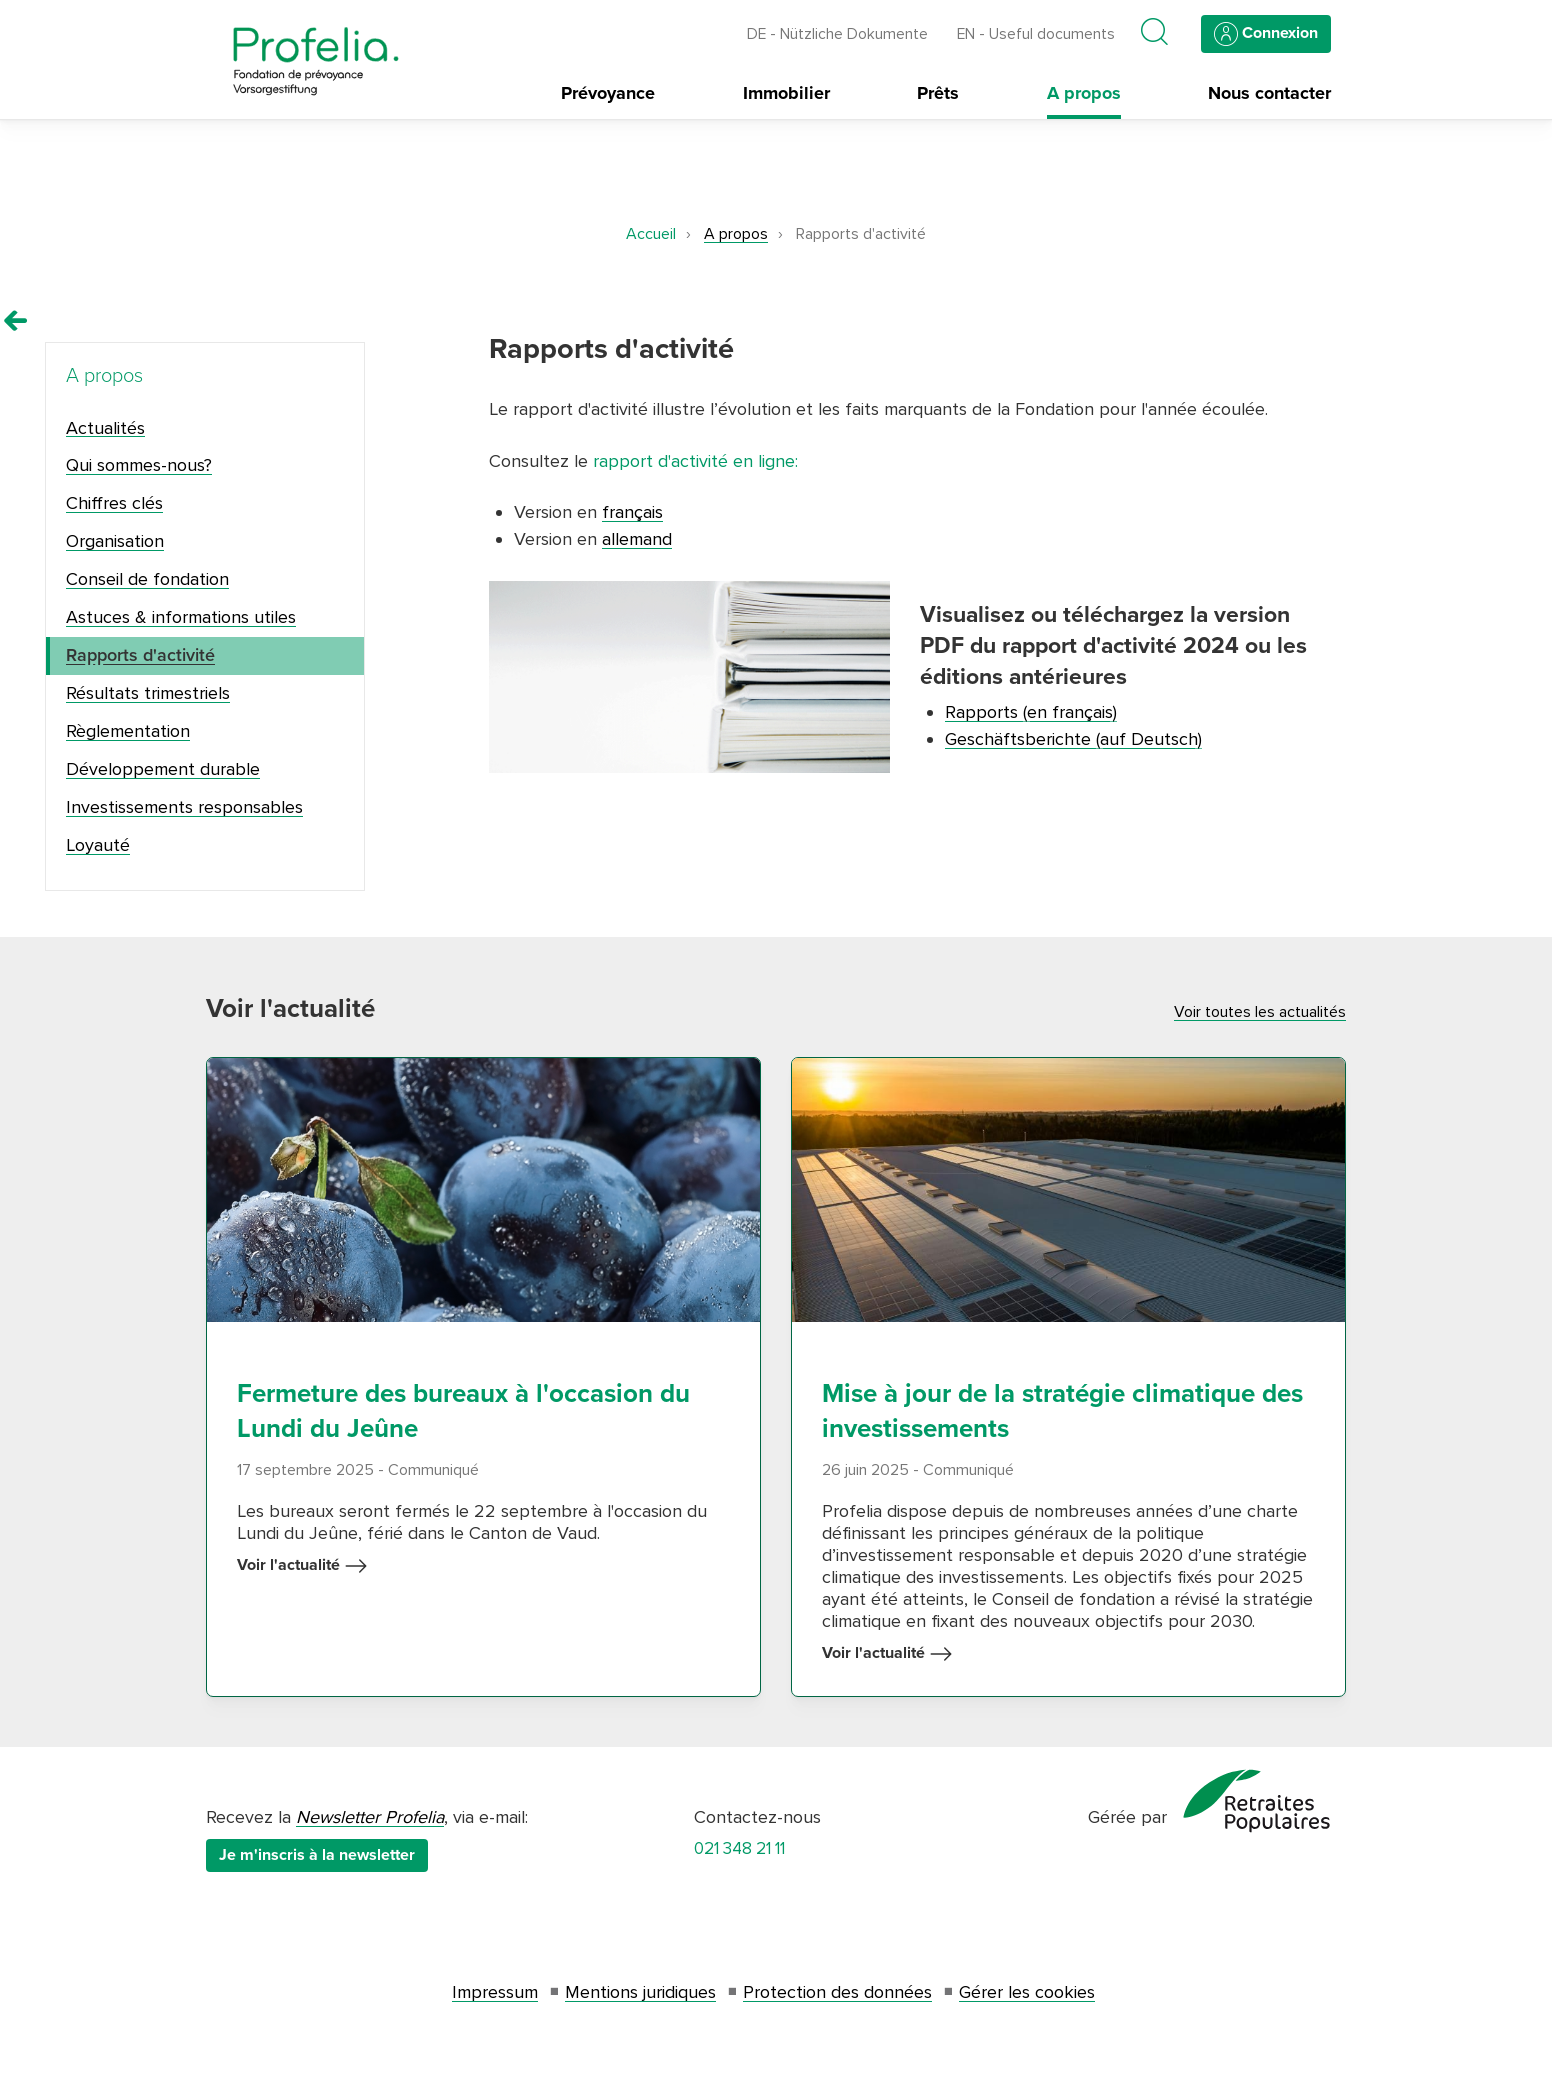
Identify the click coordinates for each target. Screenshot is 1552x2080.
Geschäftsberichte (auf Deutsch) (1073, 739)
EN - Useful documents (1036, 34)
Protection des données (837, 1992)
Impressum (495, 1992)
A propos (1084, 93)
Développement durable (163, 769)
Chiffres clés (114, 503)
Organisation (115, 541)
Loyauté (98, 845)
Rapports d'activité (140, 655)
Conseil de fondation (147, 579)
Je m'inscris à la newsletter (317, 1855)
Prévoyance (608, 93)
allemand (637, 539)
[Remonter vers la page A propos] (16, 321)
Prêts (938, 93)
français (632, 512)
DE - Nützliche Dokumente (837, 34)
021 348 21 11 (739, 1848)
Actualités (105, 428)
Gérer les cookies (1027, 1992)
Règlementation (128, 731)
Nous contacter (1269, 93)
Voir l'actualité (302, 1566)
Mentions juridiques (640, 1992)
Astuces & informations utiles (181, 617)
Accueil (651, 234)
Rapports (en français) (1031, 712)
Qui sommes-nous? (139, 465)
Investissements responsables (184, 807)
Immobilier (786, 93)
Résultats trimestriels (148, 693)
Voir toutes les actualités (1260, 1012)
